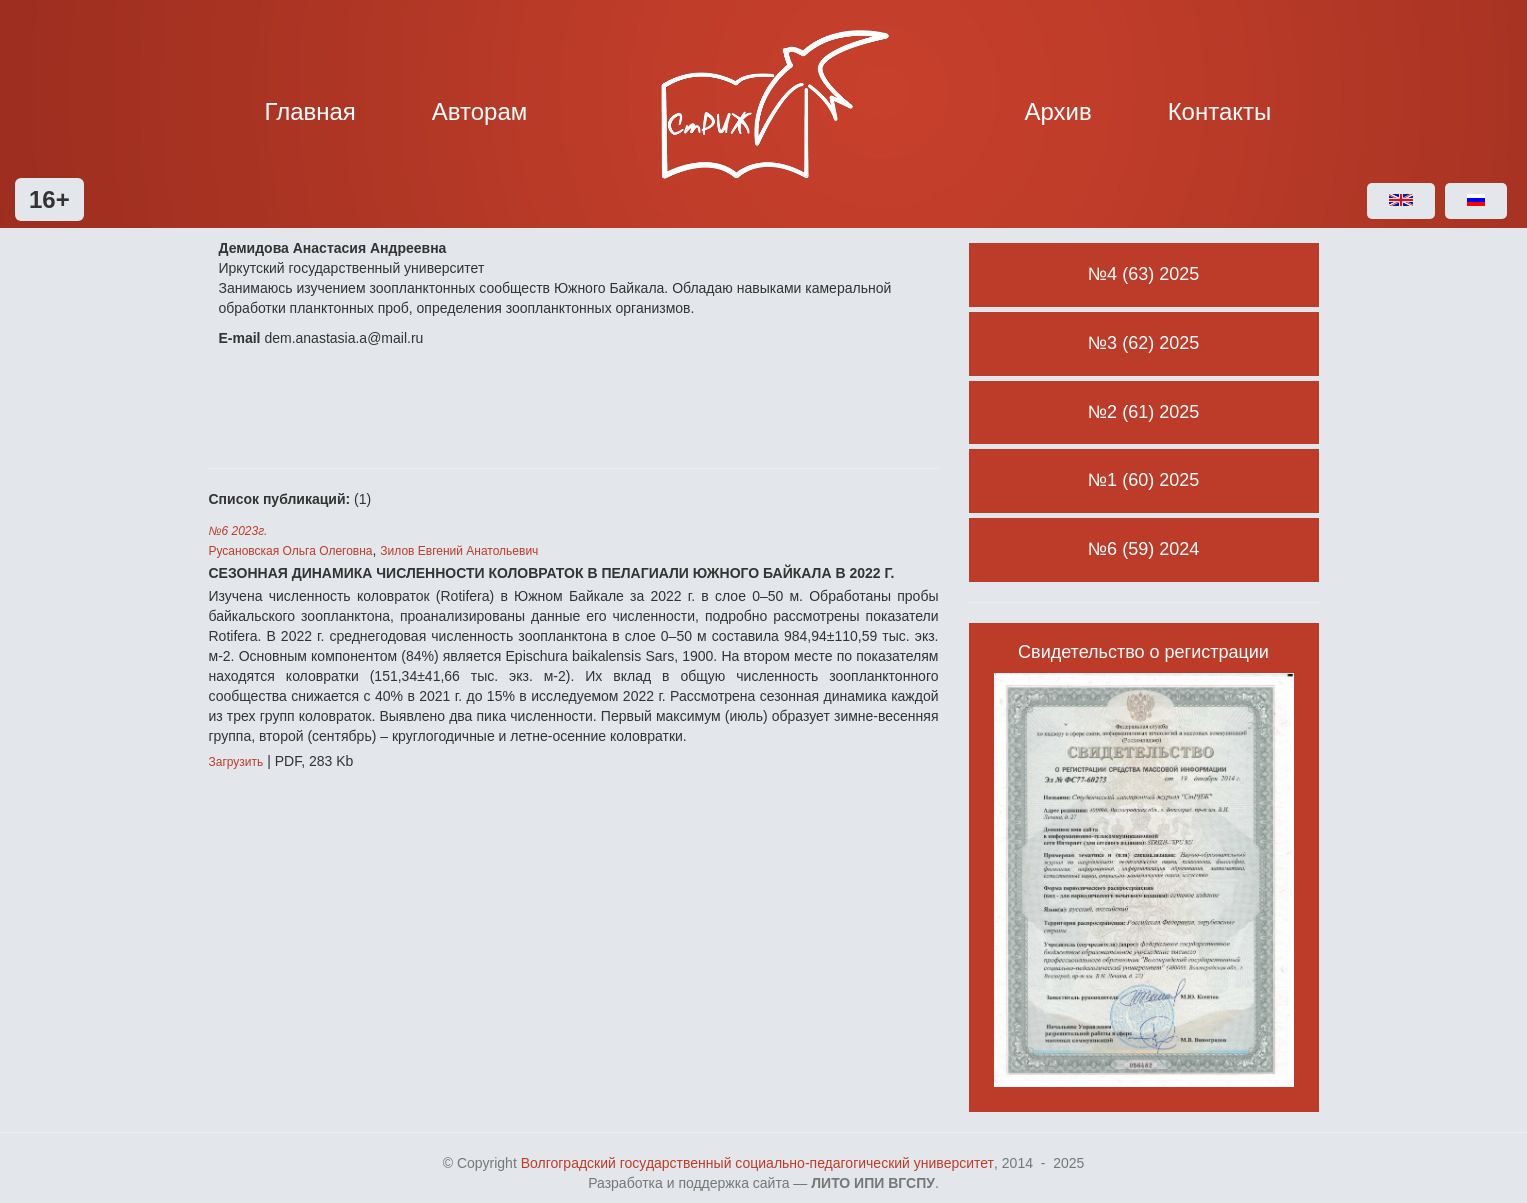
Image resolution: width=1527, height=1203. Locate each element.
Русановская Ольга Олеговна (291, 551)
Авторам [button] (480, 111)
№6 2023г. (238, 531)
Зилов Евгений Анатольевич (459, 551)
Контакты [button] (1220, 111)
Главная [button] (310, 111)
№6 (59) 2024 (1143, 549)
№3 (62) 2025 (1143, 343)
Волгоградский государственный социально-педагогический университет (757, 1163)
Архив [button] (1058, 111)
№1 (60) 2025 (1143, 480)
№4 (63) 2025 (1143, 274)
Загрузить (236, 762)
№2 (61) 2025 (1143, 412)
